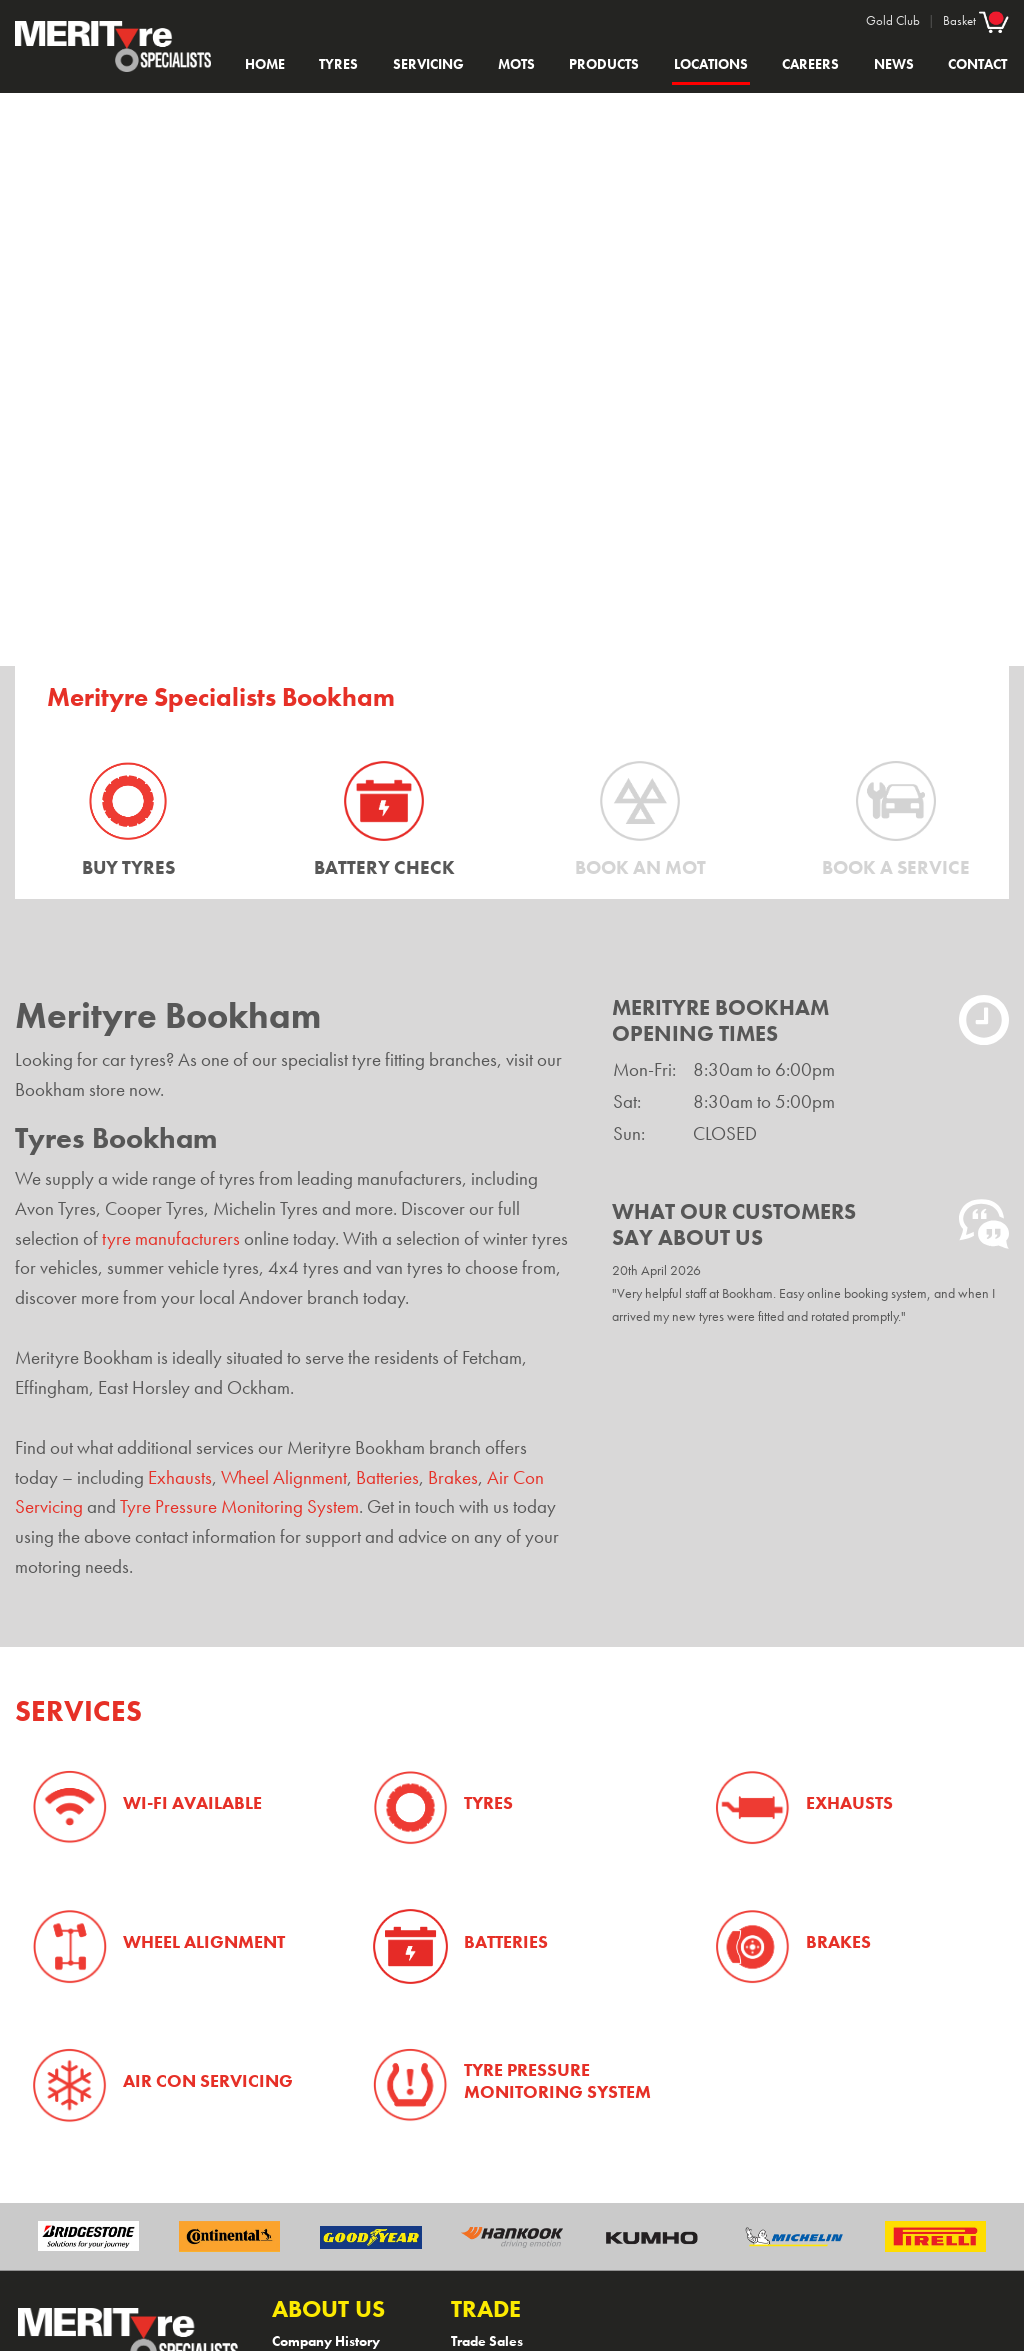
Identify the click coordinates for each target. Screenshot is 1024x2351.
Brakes (453, 1478)
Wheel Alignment (284, 1478)
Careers (810, 64)
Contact (977, 64)
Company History (326, 2341)
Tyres (338, 64)
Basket (976, 20)
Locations (711, 64)
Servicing (428, 64)
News (894, 64)
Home (265, 64)
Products (604, 64)
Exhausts (180, 1478)
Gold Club (893, 20)
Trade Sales (487, 2341)
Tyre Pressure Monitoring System (239, 1507)
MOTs (516, 64)
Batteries (387, 1478)
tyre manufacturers (171, 1239)
